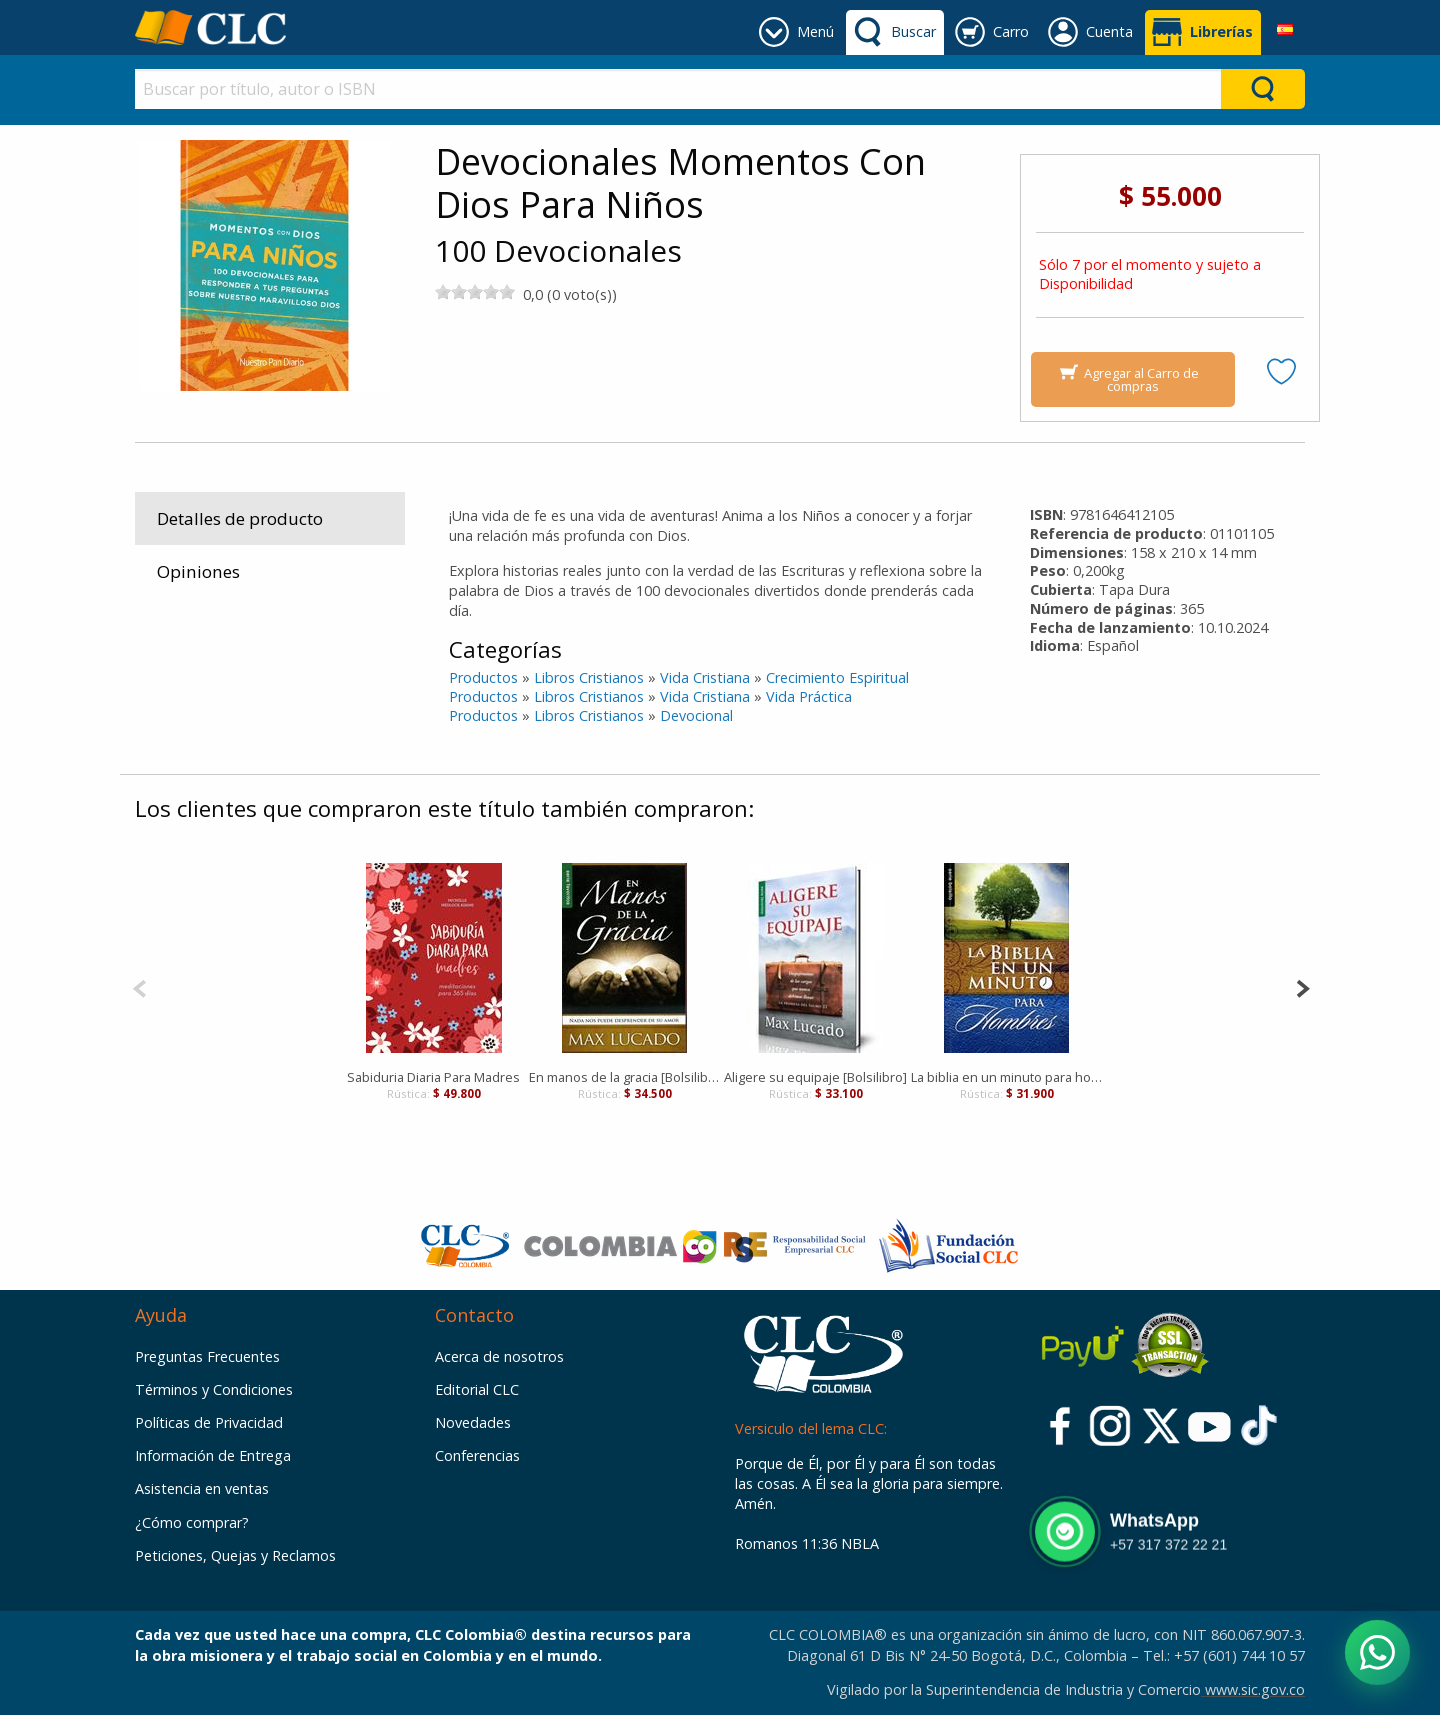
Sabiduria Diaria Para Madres (433, 1077)
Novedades (473, 1422)
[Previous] (139, 986)
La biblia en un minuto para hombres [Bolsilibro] (1006, 1077)
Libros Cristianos (589, 677)
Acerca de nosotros (499, 1356)
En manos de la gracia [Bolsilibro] (624, 1077)
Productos (483, 677)
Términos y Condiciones (214, 1389)
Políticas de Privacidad (209, 1422)
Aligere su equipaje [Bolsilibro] (815, 1077)
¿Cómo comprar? (192, 1522)
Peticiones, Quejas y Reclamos (235, 1555)
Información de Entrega (213, 1455)
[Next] (1302, 986)
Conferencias (477, 1455)
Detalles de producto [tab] (240, 518)
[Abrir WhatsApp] (1377, 1652)
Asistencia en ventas (202, 1488)
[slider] (475, 292)
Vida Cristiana (705, 677)
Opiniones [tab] (198, 571)
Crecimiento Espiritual (837, 677)
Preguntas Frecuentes (207, 1356)
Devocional (696, 715)
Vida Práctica (809, 696)
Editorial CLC (477, 1389)
